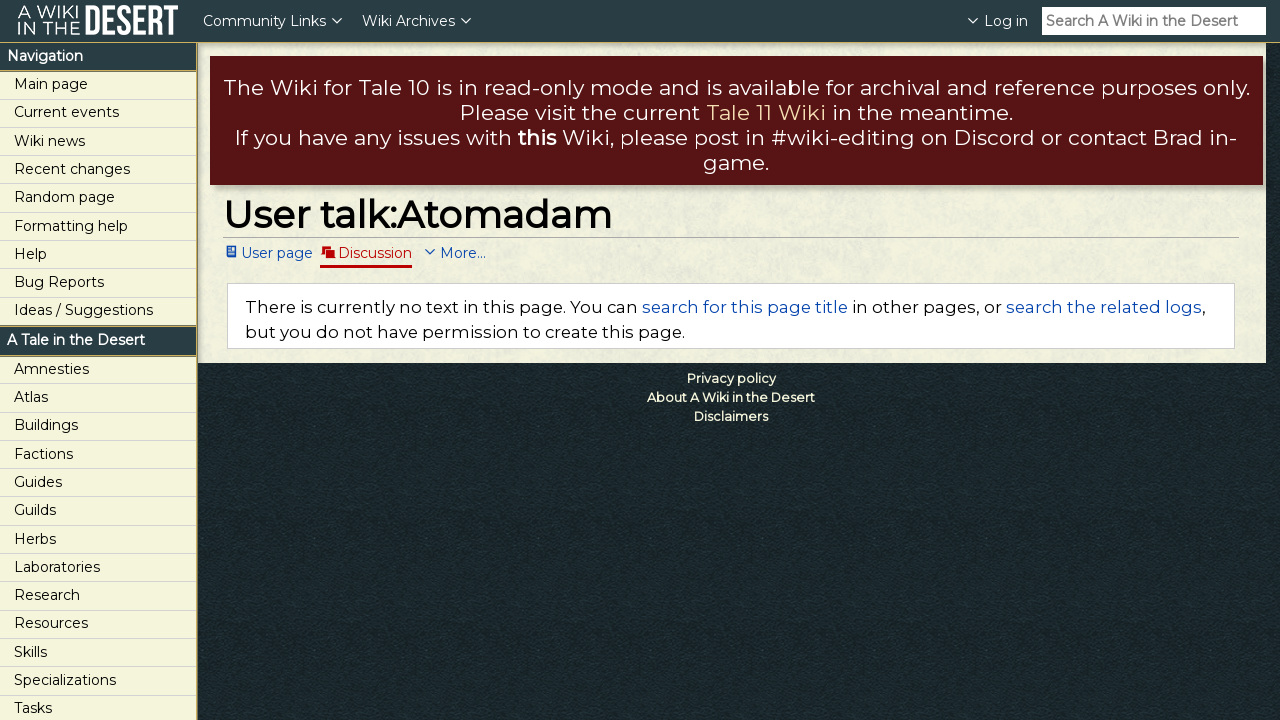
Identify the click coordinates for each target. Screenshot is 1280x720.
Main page (51, 84)
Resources (51, 623)
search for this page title (745, 307)
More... (463, 252)
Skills (30, 652)
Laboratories (57, 567)
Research (47, 595)
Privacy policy (731, 378)
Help (30, 254)
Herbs (35, 539)
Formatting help (71, 226)
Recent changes (72, 169)
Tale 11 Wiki (766, 112)
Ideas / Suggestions (83, 310)
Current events (66, 112)
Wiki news (49, 141)
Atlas (31, 397)
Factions (43, 454)
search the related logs (1104, 307)
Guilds (35, 510)
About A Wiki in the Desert (731, 397)
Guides (38, 482)
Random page (64, 197)
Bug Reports (59, 282)
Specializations (65, 680)
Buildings (46, 425)
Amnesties (51, 369)
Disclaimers (731, 416)
